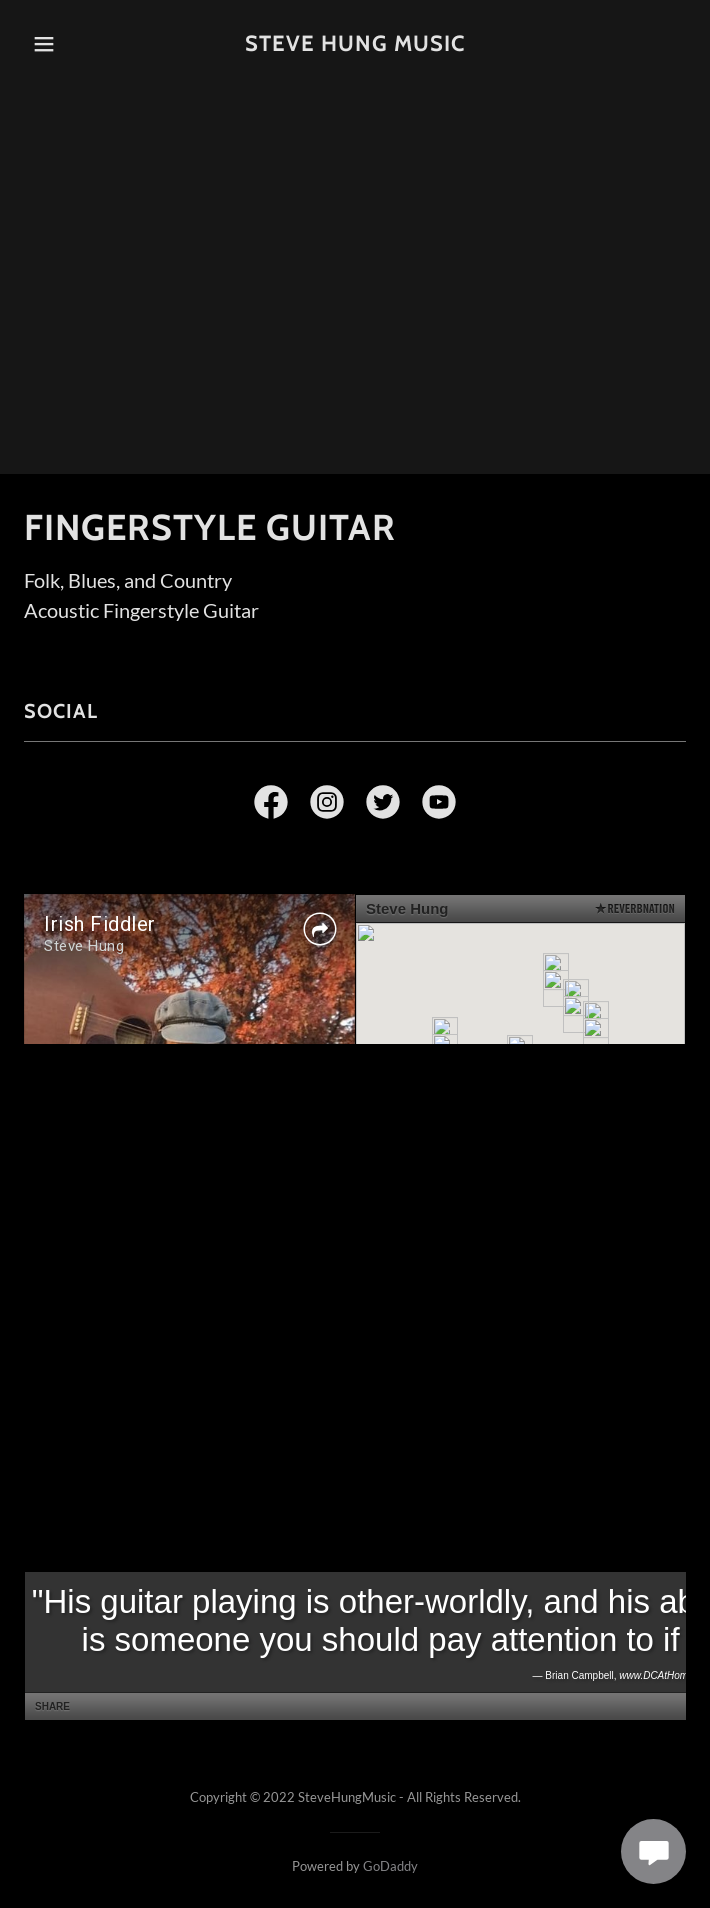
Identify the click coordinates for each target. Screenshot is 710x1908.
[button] (69, 44)
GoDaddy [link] (390, 1866)
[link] (355, 44)
